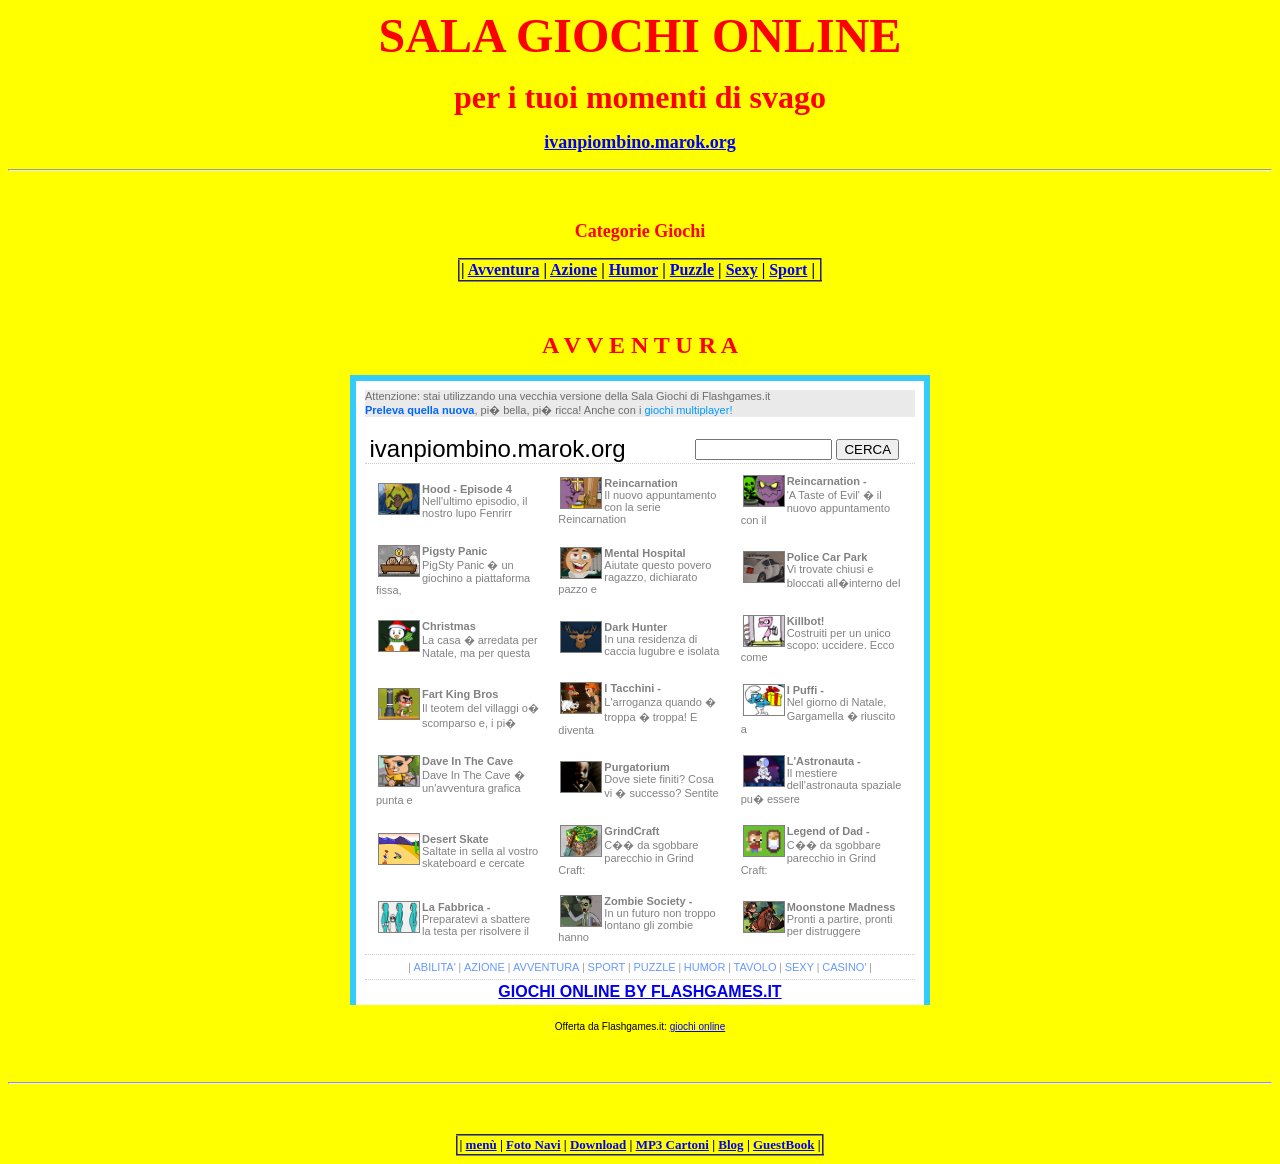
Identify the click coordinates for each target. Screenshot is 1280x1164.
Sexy (742, 269)
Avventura (504, 269)
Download (598, 1144)
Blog (730, 1144)
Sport (788, 269)
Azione (573, 269)
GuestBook (783, 1144)
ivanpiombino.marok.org (640, 142)
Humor (633, 269)
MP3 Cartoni (672, 1144)
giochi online (698, 1026)
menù (481, 1144)
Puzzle (692, 269)
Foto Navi (533, 1144)
